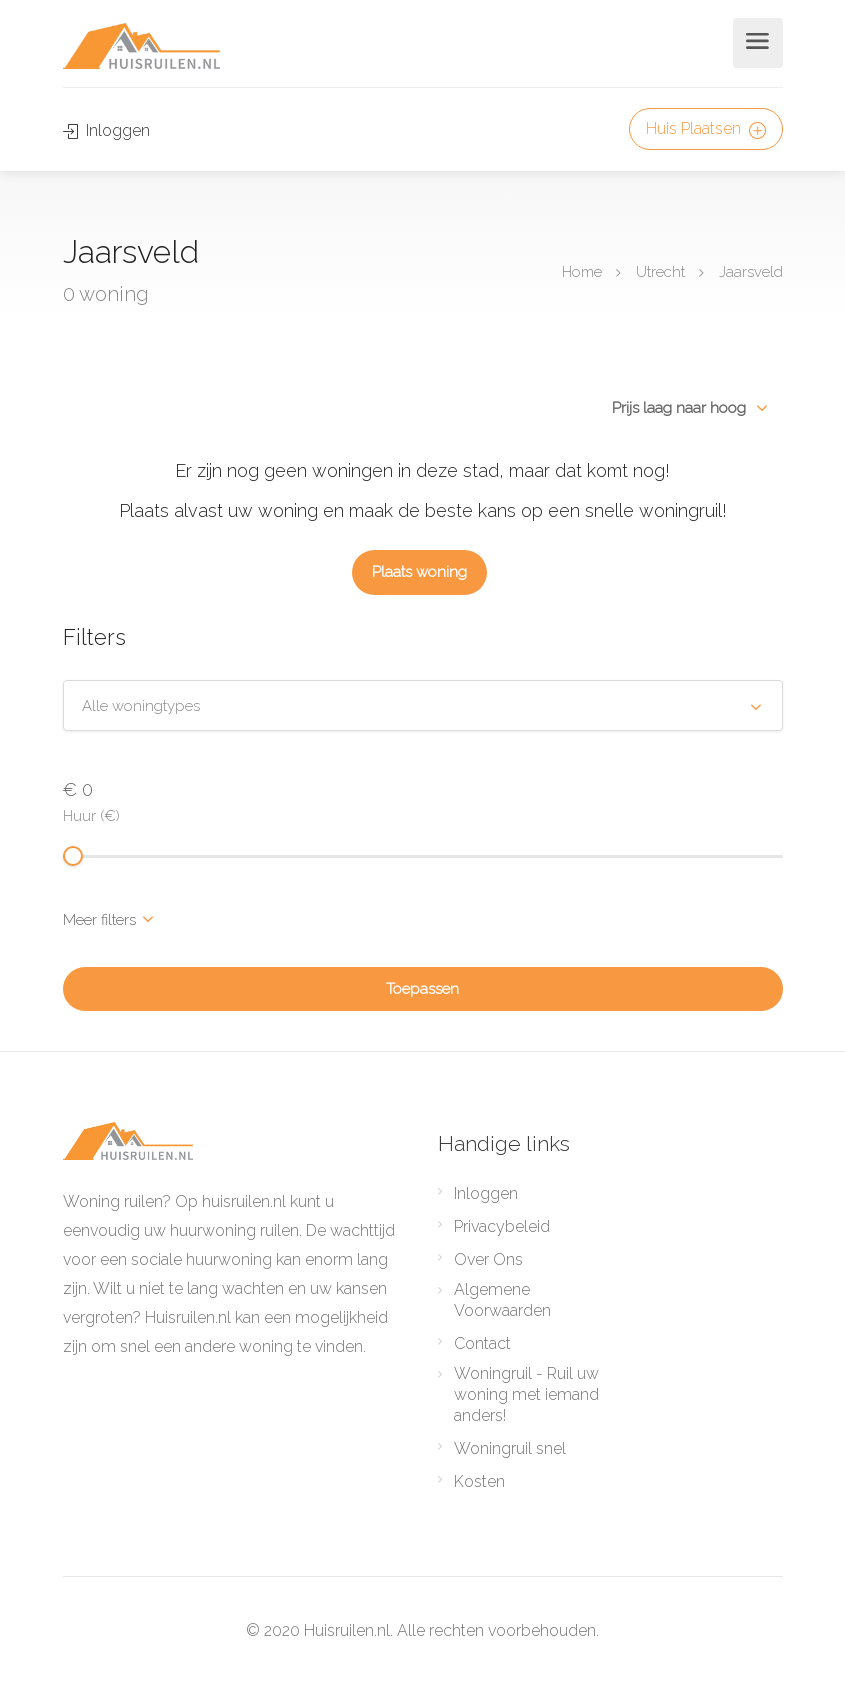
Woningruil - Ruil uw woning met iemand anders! (526, 1394)
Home (582, 271)
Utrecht (660, 271)
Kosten (479, 1481)
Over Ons (488, 1259)
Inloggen (106, 130)
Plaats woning (419, 572)
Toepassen (422, 989)
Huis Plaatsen (706, 128)
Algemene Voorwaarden (502, 1300)
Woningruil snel (510, 1448)
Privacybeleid (502, 1226)
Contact (482, 1343)
